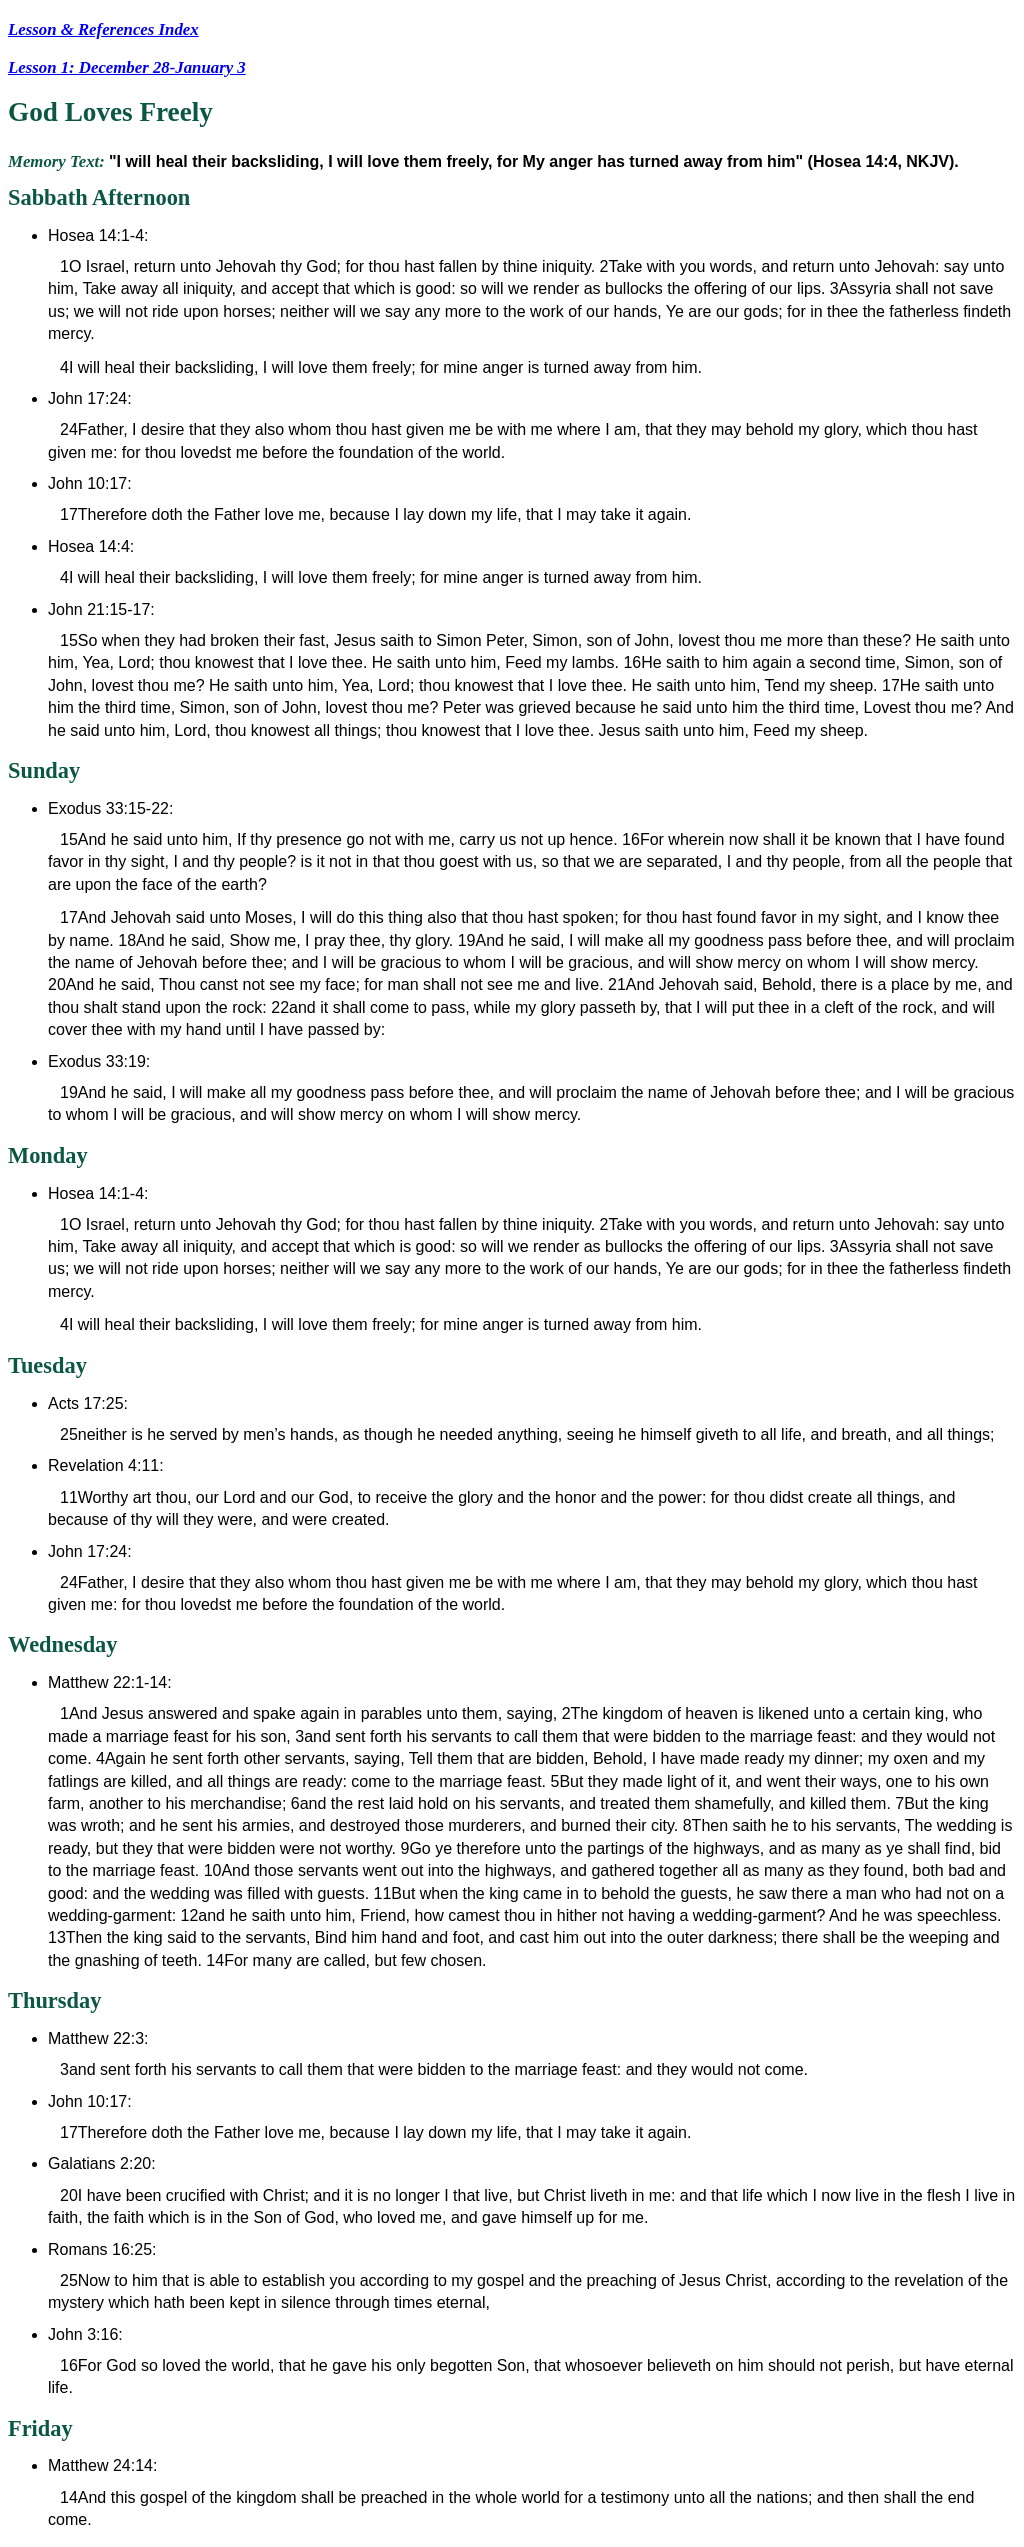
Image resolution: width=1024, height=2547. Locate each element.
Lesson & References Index (103, 29)
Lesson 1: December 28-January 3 (127, 67)
